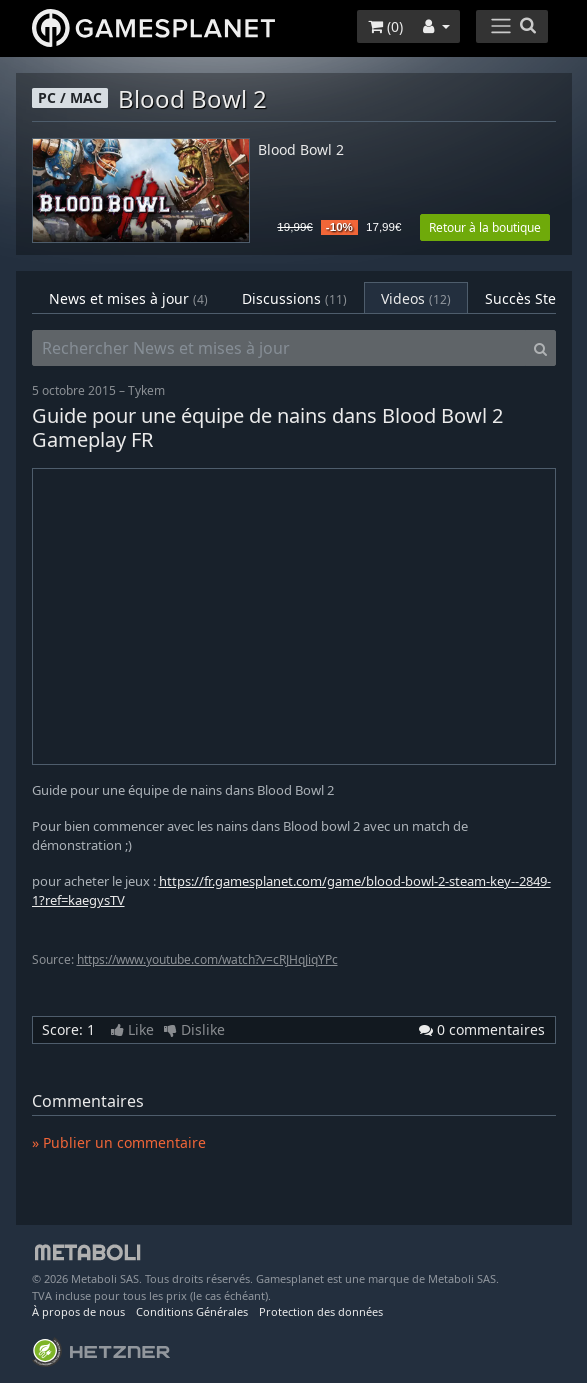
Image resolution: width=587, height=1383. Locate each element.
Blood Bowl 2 (301, 150)
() (385, 26)
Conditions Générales (192, 1311)
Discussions (294, 298)
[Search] (540, 348)
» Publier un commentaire (119, 1142)
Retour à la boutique (485, 227)
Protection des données (321, 1311)
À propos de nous (78, 1311)
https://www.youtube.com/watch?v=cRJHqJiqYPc (207, 959)
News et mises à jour (128, 298)
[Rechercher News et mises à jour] (279, 348)
